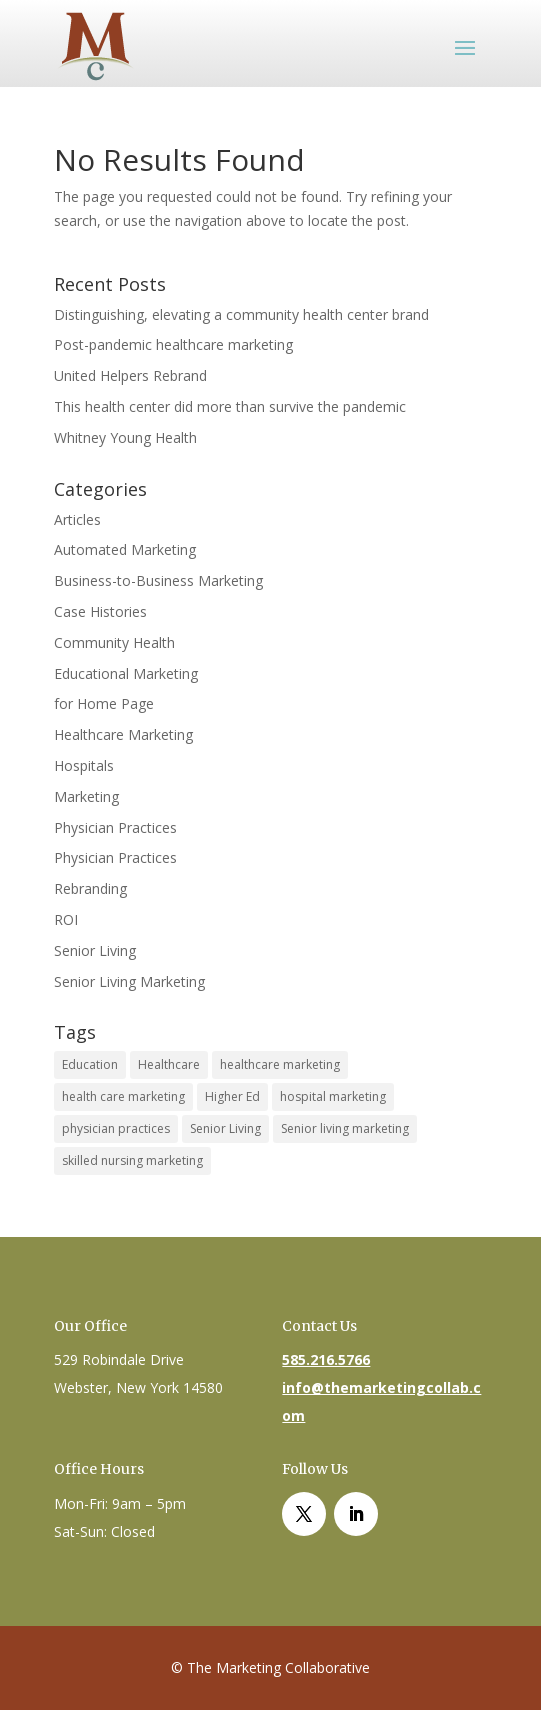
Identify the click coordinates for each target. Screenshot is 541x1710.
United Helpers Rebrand (130, 375)
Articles (77, 519)
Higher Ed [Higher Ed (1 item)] (232, 1096)
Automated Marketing (125, 549)
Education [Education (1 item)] (90, 1064)
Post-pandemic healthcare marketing (173, 344)
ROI (66, 919)
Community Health (114, 642)
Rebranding (90, 888)
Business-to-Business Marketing (158, 580)
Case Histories (100, 611)
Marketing (86, 796)
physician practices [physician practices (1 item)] (116, 1128)
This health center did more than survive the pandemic (230, 406)
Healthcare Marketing (123, 734)
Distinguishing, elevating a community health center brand (241, 314)
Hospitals (84, 765)
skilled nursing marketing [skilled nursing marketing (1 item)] (132, 1160)
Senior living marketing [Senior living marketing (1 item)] (345, 1128)
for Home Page (104, 703)
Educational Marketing (126, 673)
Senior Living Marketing (129, 981)
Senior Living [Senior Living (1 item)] (225, 1128)
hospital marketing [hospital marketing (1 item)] (333, 1096)
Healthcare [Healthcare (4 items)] (169, 1064)
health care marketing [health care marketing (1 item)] (123, 1096)
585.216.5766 (326, 1359)
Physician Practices (115, 827)
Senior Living (95, 950)
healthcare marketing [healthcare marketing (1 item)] (280, 1064)
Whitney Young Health (125, 437)
